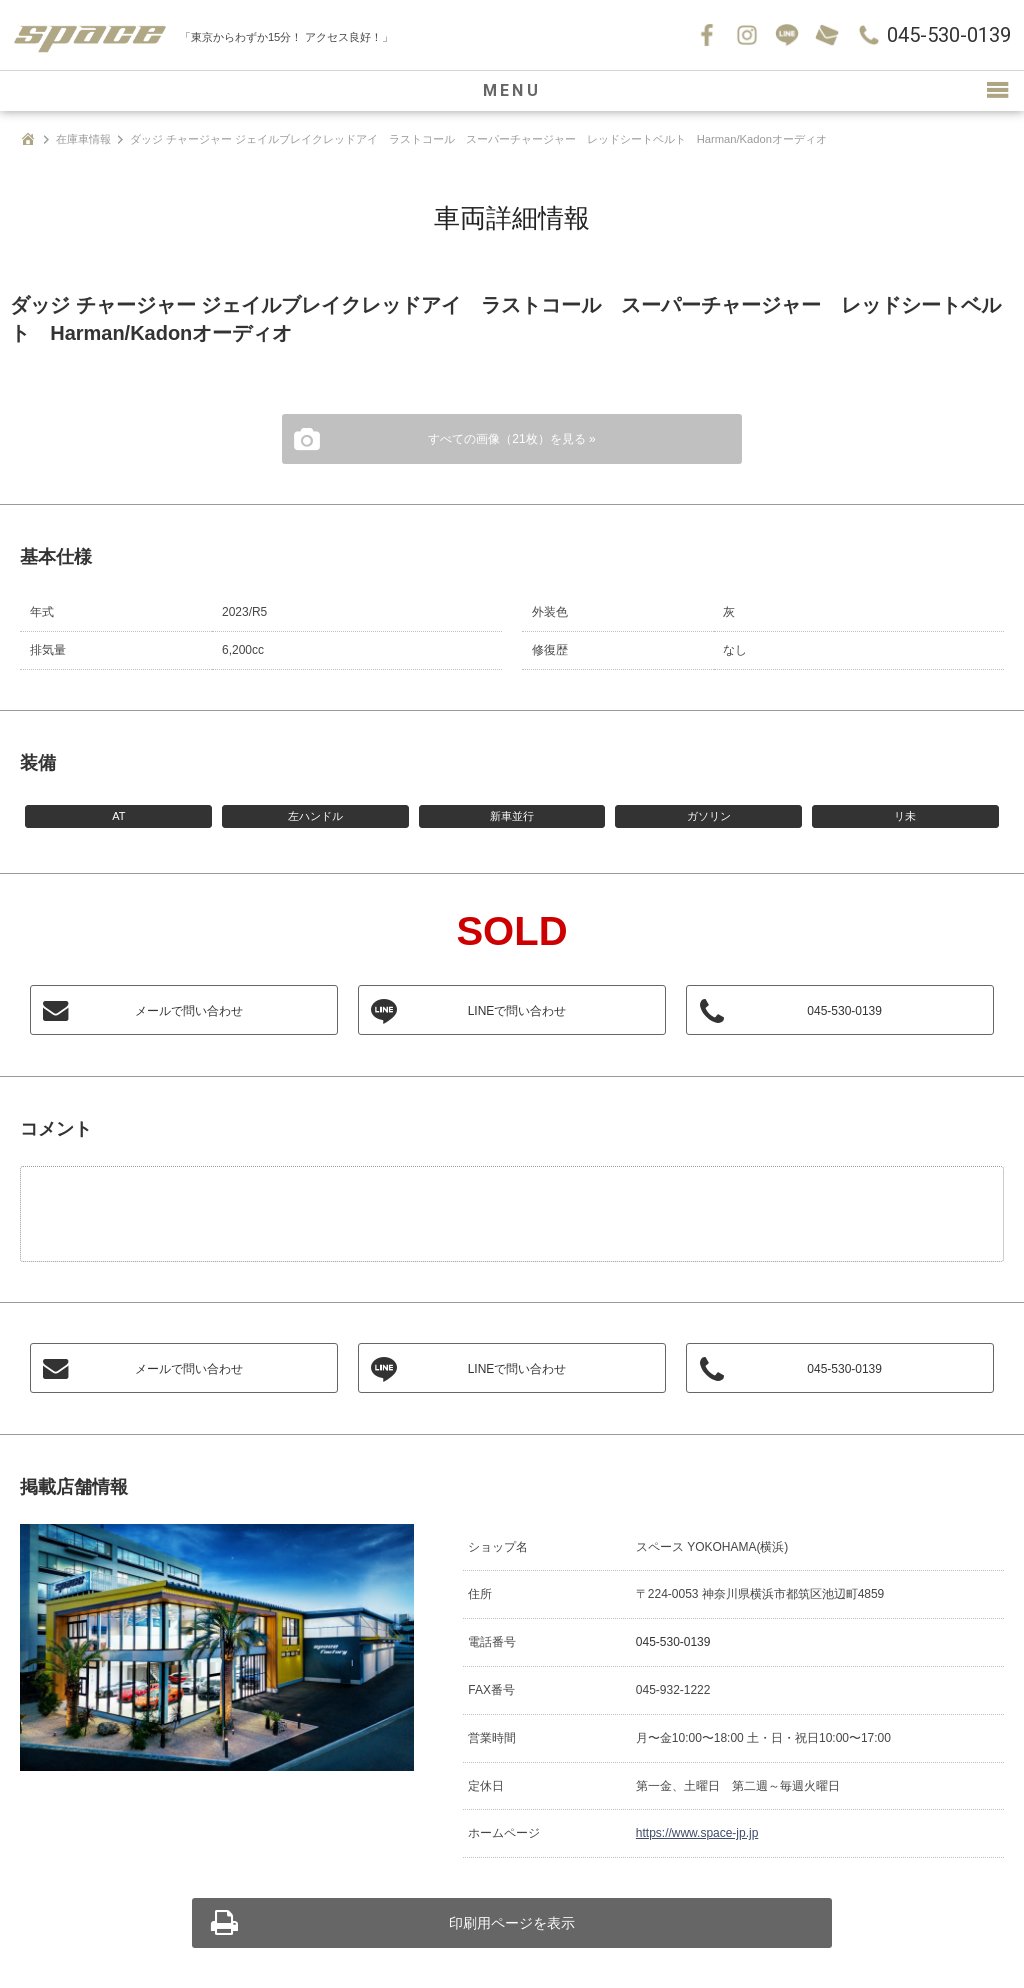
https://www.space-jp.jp (697, 1833)
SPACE (90, 35)
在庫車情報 (83, 139)
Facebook (707, 35)
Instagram (747, 35)
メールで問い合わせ (189, 1011)
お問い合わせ (827, 35)
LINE (787, 35)
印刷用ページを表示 (512, 1923)
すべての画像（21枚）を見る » (511, 439)
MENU (512, 90)
